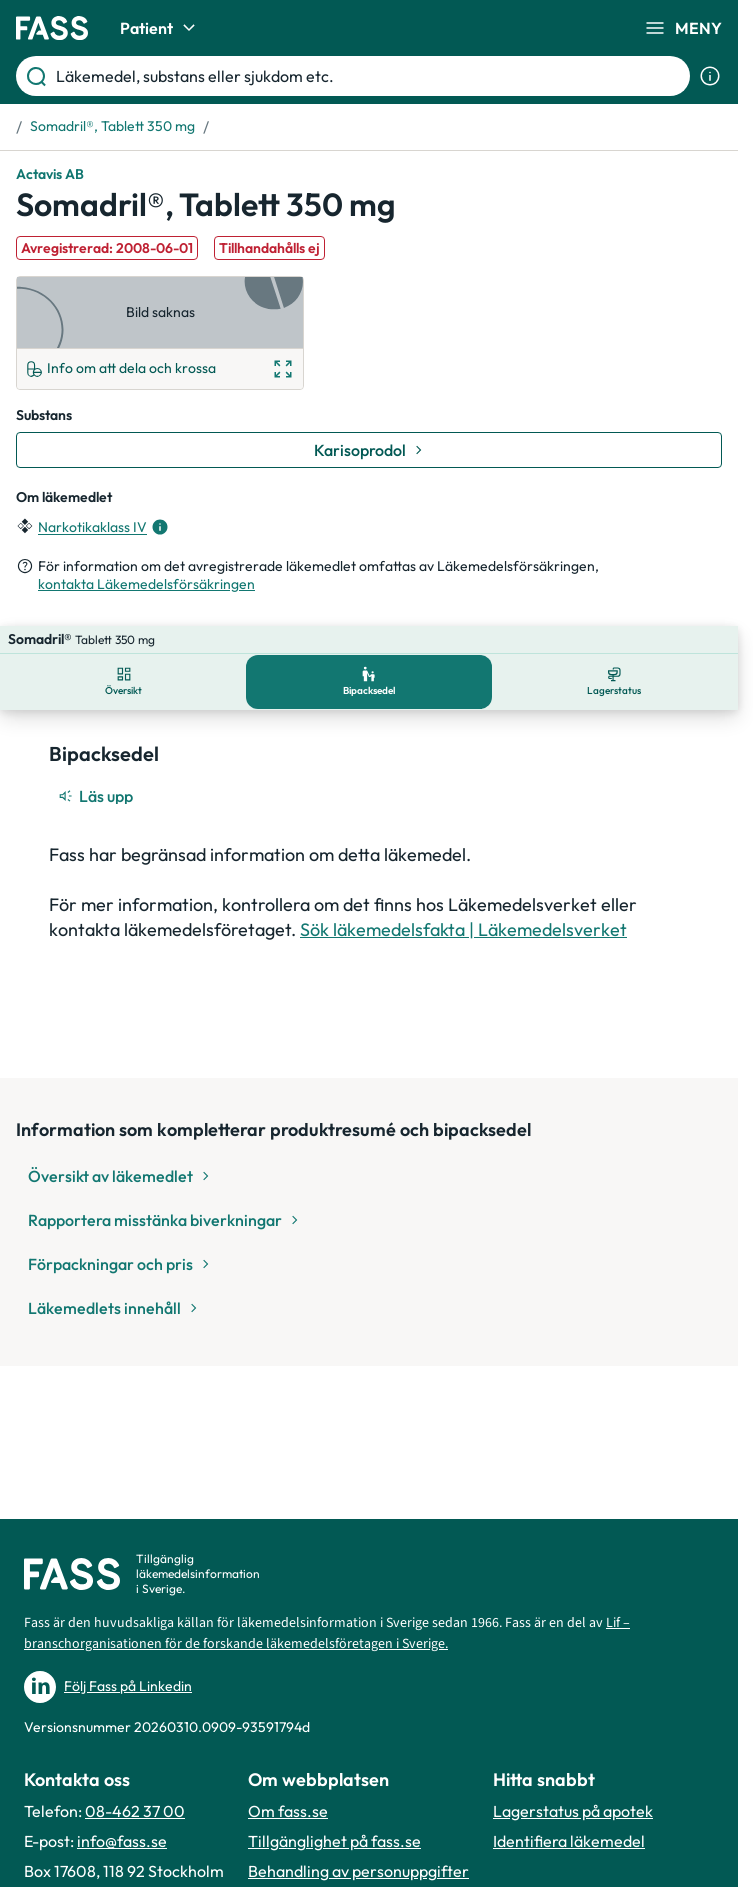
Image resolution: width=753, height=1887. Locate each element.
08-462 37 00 (135, 1811)
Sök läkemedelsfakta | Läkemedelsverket (463, 901)
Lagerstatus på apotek (573, 1811)
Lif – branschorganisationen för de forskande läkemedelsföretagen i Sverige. (327, 1633)
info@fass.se (122, 1841)
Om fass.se (288, 1811)
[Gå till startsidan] (52, 28)
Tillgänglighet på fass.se (334, 1841)
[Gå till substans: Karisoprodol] (369, 450)
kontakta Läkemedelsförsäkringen (146, 584)
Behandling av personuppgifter (358, 1871)
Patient (160, 28)
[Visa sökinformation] (710, 76)
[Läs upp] (97, 768)
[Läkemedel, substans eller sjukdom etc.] (369, 76)
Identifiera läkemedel (569, 1841)
